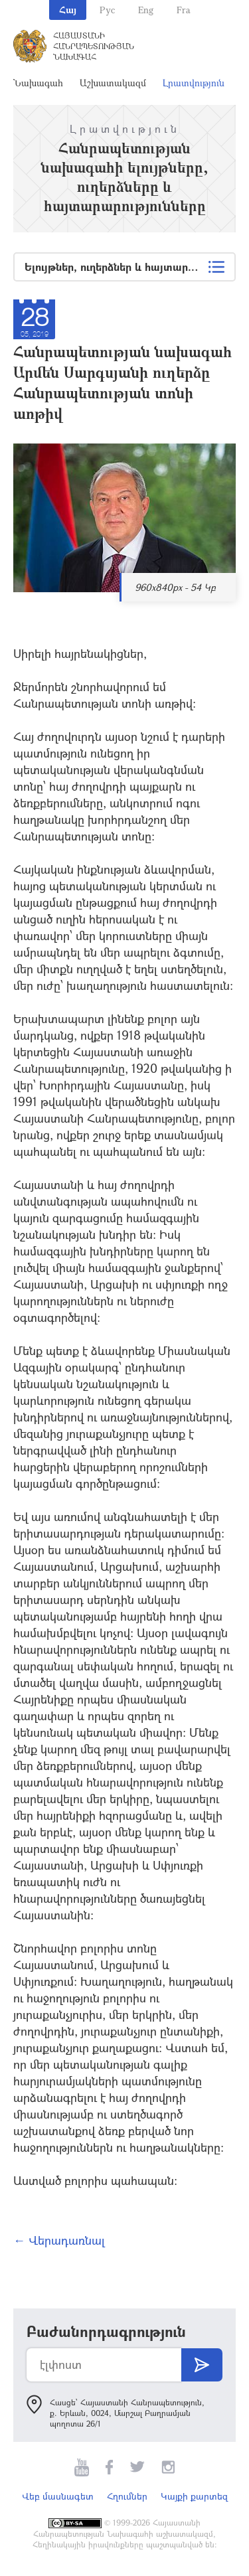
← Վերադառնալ (59, 2240)
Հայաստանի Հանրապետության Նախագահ (93, 46)
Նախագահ (38, 82)
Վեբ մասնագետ (58, 2496)
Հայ (67, 9)
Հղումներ (127, 2496)
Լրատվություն (193, 82)
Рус (107, 9)
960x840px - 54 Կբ (175, 587)
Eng (145, 9)
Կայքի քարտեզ (194, 2496)
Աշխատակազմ (113, 82)
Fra (184, 9)
